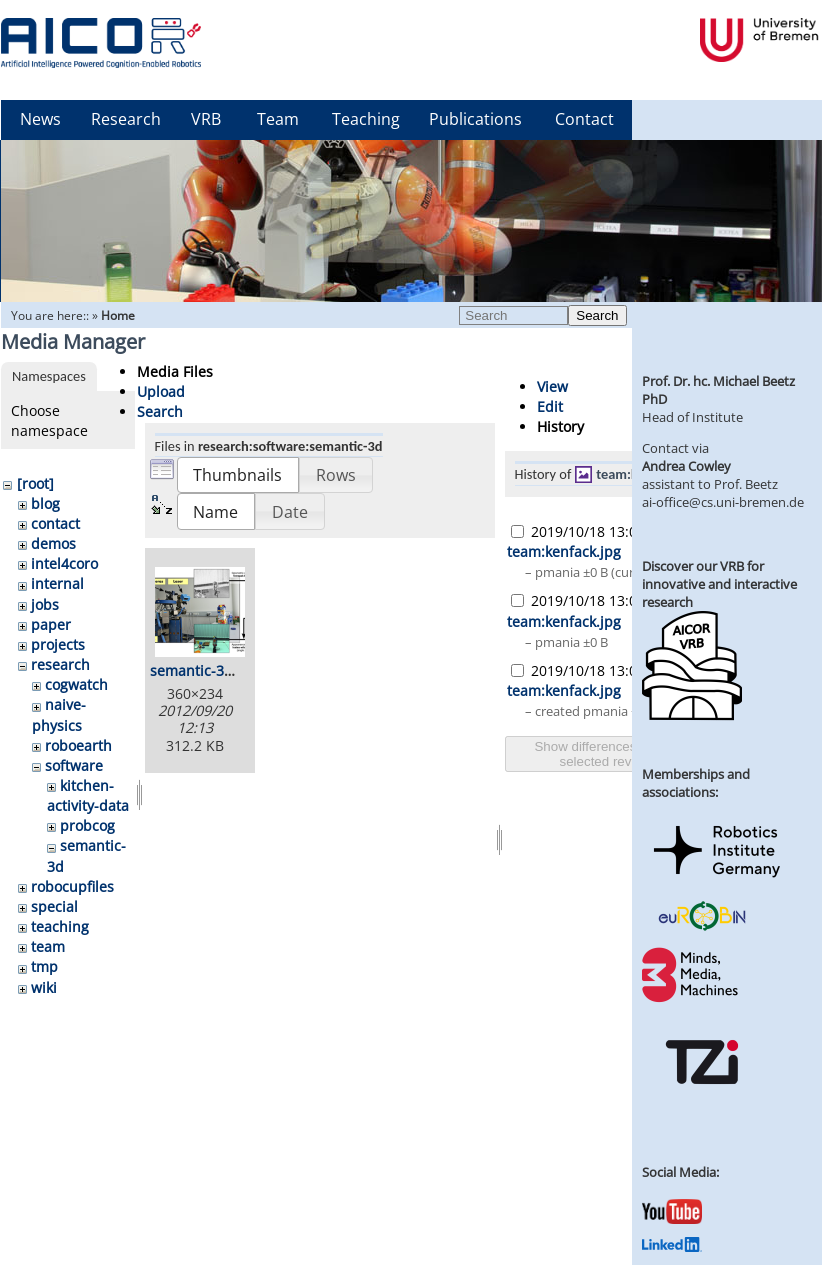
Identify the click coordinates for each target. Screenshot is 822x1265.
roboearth (78, 745)
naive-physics (59, 714)
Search (597, 315)
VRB (206, 119)
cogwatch (76, 684)
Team (278, 119)
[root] (35, 483)
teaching (60, 926)
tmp (44, 966)
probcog (87, 825)
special (54, 906)
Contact (584, 119)
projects (58, 644)
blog (45, 503)
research (60, 664)
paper (51, 624)
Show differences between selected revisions (612, 754)
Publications (475, 119)
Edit (550, 406)
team (48, 946)
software (74, 765)
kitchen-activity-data (88, 795)
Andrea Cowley (686, 466)
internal (57, 583)
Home (118, 315)
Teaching (366, 119)
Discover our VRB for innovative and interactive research (719, 584)
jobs (45, 604)
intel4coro (64, 563)
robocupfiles (72, 886)
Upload (161, 391)
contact (55, 523)
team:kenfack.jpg (564, 551)
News (40, 119)
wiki (44, 987)
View (552, 386)
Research (126, 119)
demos (53, 543)
